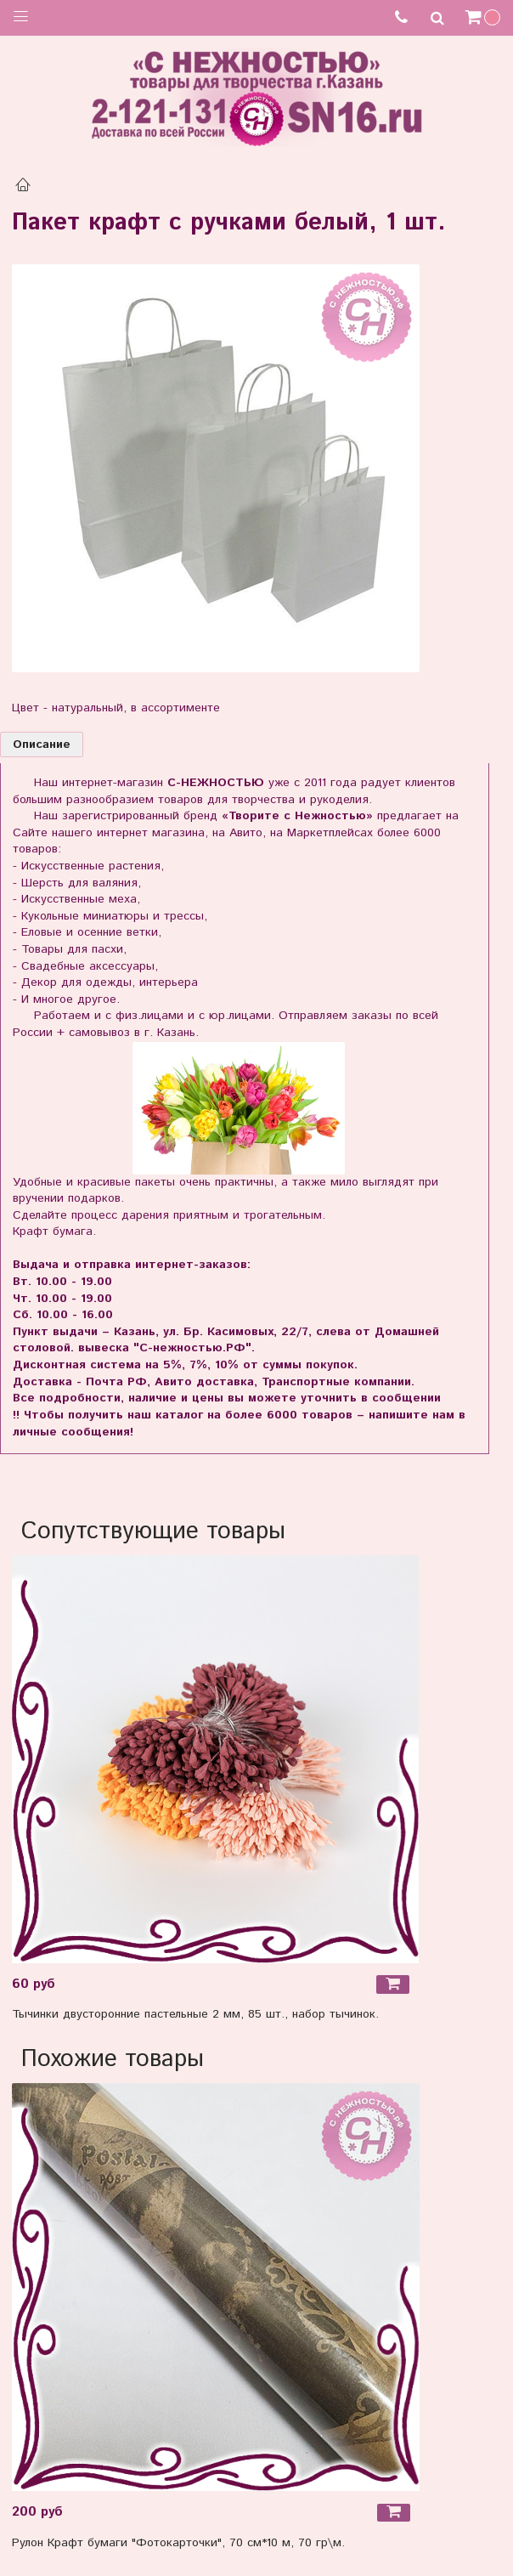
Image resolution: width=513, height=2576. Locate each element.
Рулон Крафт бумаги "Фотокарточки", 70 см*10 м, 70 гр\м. (178, 2542)
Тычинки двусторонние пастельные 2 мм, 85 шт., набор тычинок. (195, 2014)
